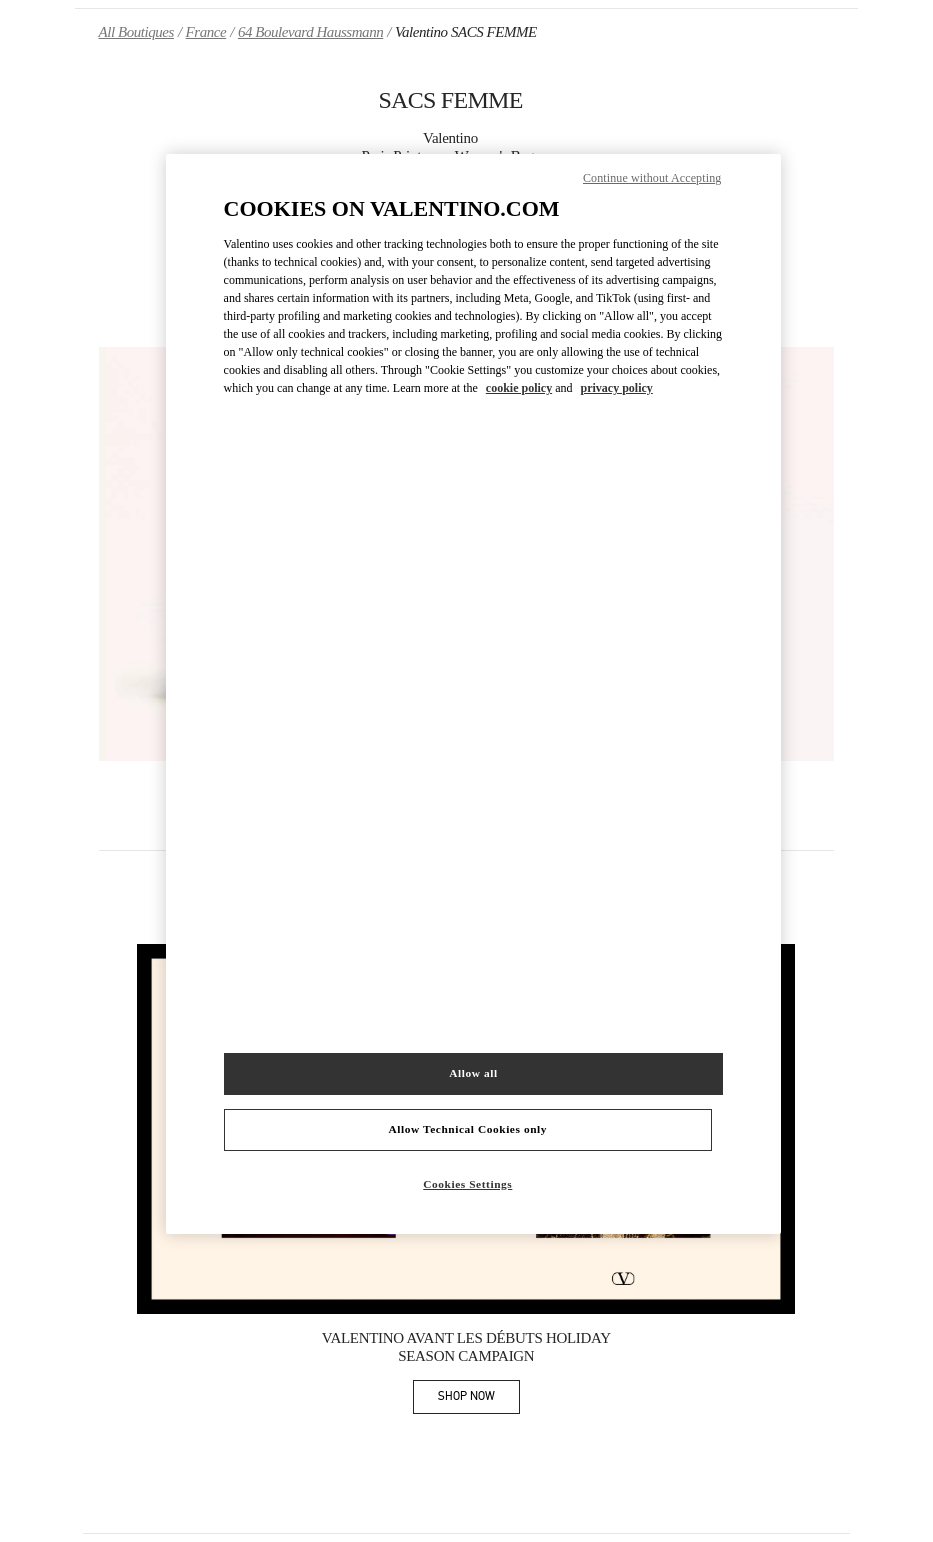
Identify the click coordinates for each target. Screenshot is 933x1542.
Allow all (473, 1073)
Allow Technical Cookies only (468, 1129)
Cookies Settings (467, 1184)
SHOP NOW (479, 1399)
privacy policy (616, 388)
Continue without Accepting (652, 178)
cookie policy (519, 388)
